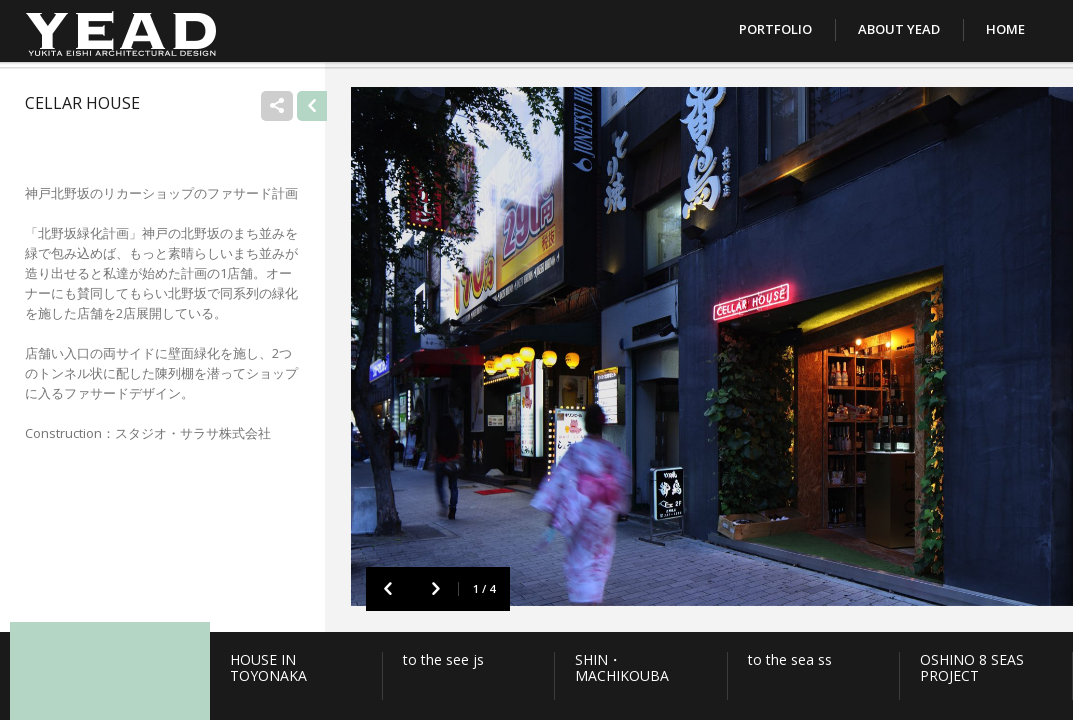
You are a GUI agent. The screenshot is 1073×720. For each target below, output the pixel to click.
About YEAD (899, 29)
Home (1005, 29)
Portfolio (775, 29)
